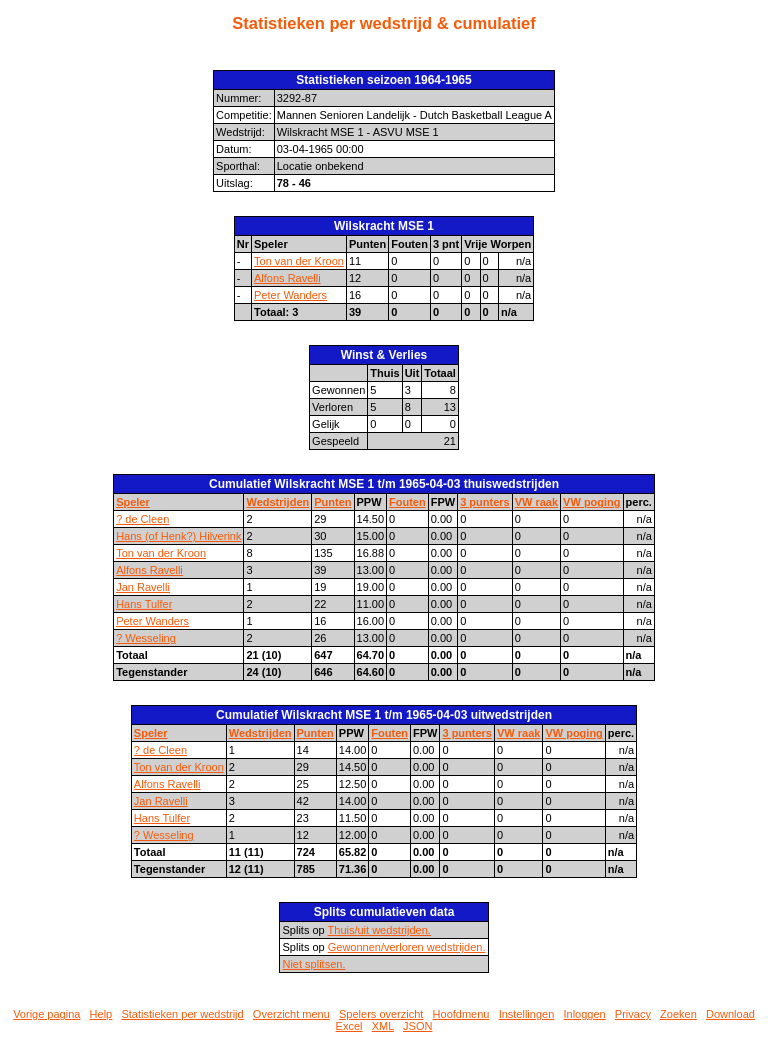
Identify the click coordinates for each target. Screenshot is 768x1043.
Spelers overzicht (381, 1014)
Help (101, 1014)
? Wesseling (146, 638)
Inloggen (584, 1014)
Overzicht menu (291, 1014)
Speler (133, 502)
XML (383, 1026)
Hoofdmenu (461, 1014)
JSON (417, 1026)
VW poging (591, 502)
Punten (332, 502)
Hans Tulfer (144, 604)
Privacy (633, 1014)
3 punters (485, 502)
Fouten (407, 502)
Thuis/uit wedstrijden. (379, 930)
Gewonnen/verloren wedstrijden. (407, 947)
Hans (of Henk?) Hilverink (178, 536)
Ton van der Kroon (299, 261)
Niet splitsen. (313, 964)
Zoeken (678, 1014)
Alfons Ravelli (287, 278)
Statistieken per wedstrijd (182, 1014)
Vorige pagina (46, 1014)
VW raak (536, 502)
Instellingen (527, 1014)
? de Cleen (142, 519)
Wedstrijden (277, 502)
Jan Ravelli (143, 587)
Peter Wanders (290, 295)
